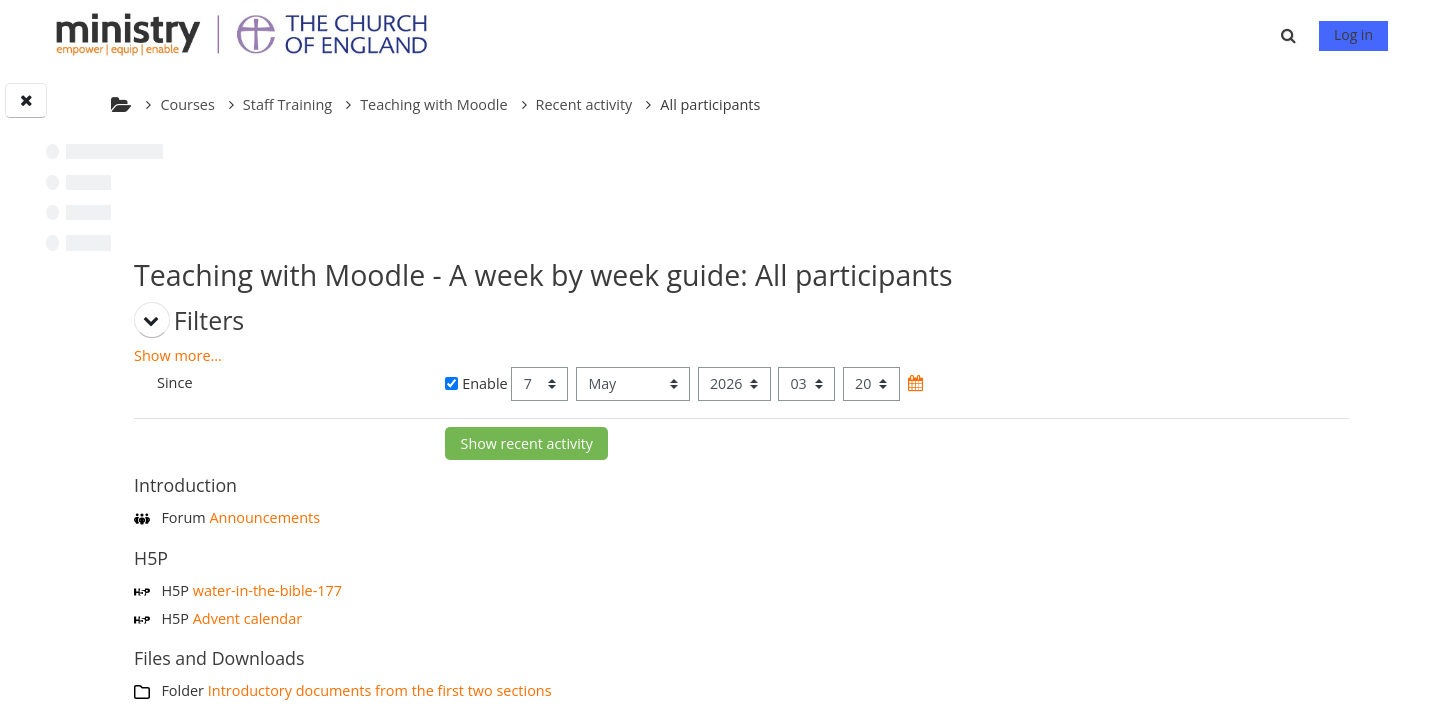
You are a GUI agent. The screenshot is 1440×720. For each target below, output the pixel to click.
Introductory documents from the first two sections (597, 690)
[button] (1291, 35)
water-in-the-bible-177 (484, 590)
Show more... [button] (395, 355)
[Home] (251, 33)
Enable (641, 383)
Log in (1353, 34)
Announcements (481, 517)
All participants (927, 104)
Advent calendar (464, 618)
